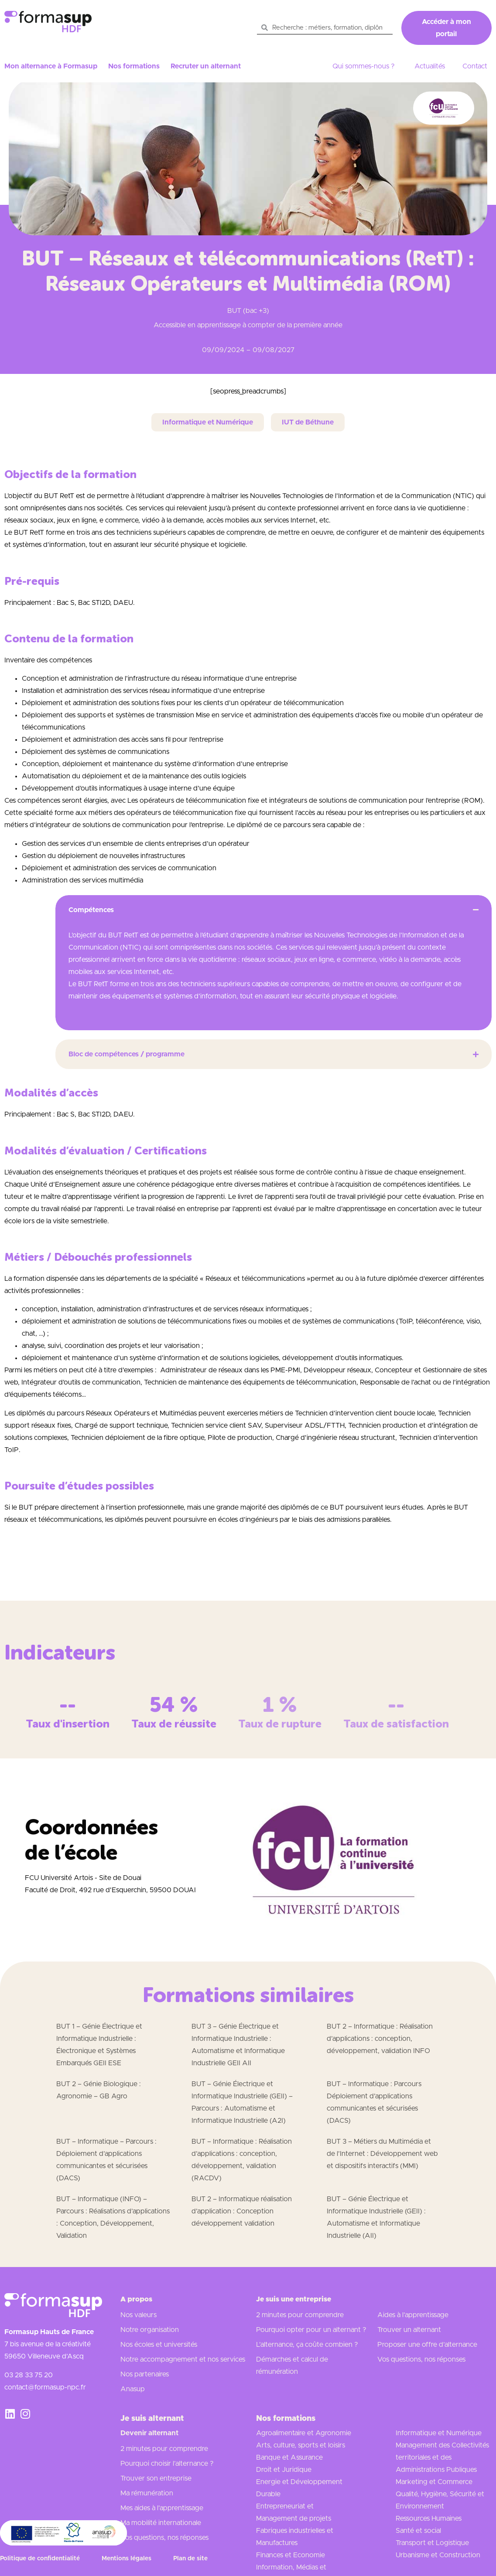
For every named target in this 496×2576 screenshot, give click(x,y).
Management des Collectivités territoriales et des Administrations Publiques (442, 2457)
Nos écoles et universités (158, 2344)
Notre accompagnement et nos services (182, 2359)
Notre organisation (149, 2329)
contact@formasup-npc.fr (45, 2387)
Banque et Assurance (289, 2457)
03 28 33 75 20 (28, 2375)
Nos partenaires (144, 2374)
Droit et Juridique (283, 2469)
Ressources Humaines (429, 2518)
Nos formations (134, 66)
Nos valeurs (138, 2314)
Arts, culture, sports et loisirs (300, 2445)
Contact (474, 66)
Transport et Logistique (432, 2542)
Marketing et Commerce (434, 2481)
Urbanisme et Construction (438, 2555)
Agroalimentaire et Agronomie (303, 2433)
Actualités (429, 66)
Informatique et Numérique (439, 2433)
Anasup (132, 2389)
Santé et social (418, 2530)
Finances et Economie (290, 2555)
